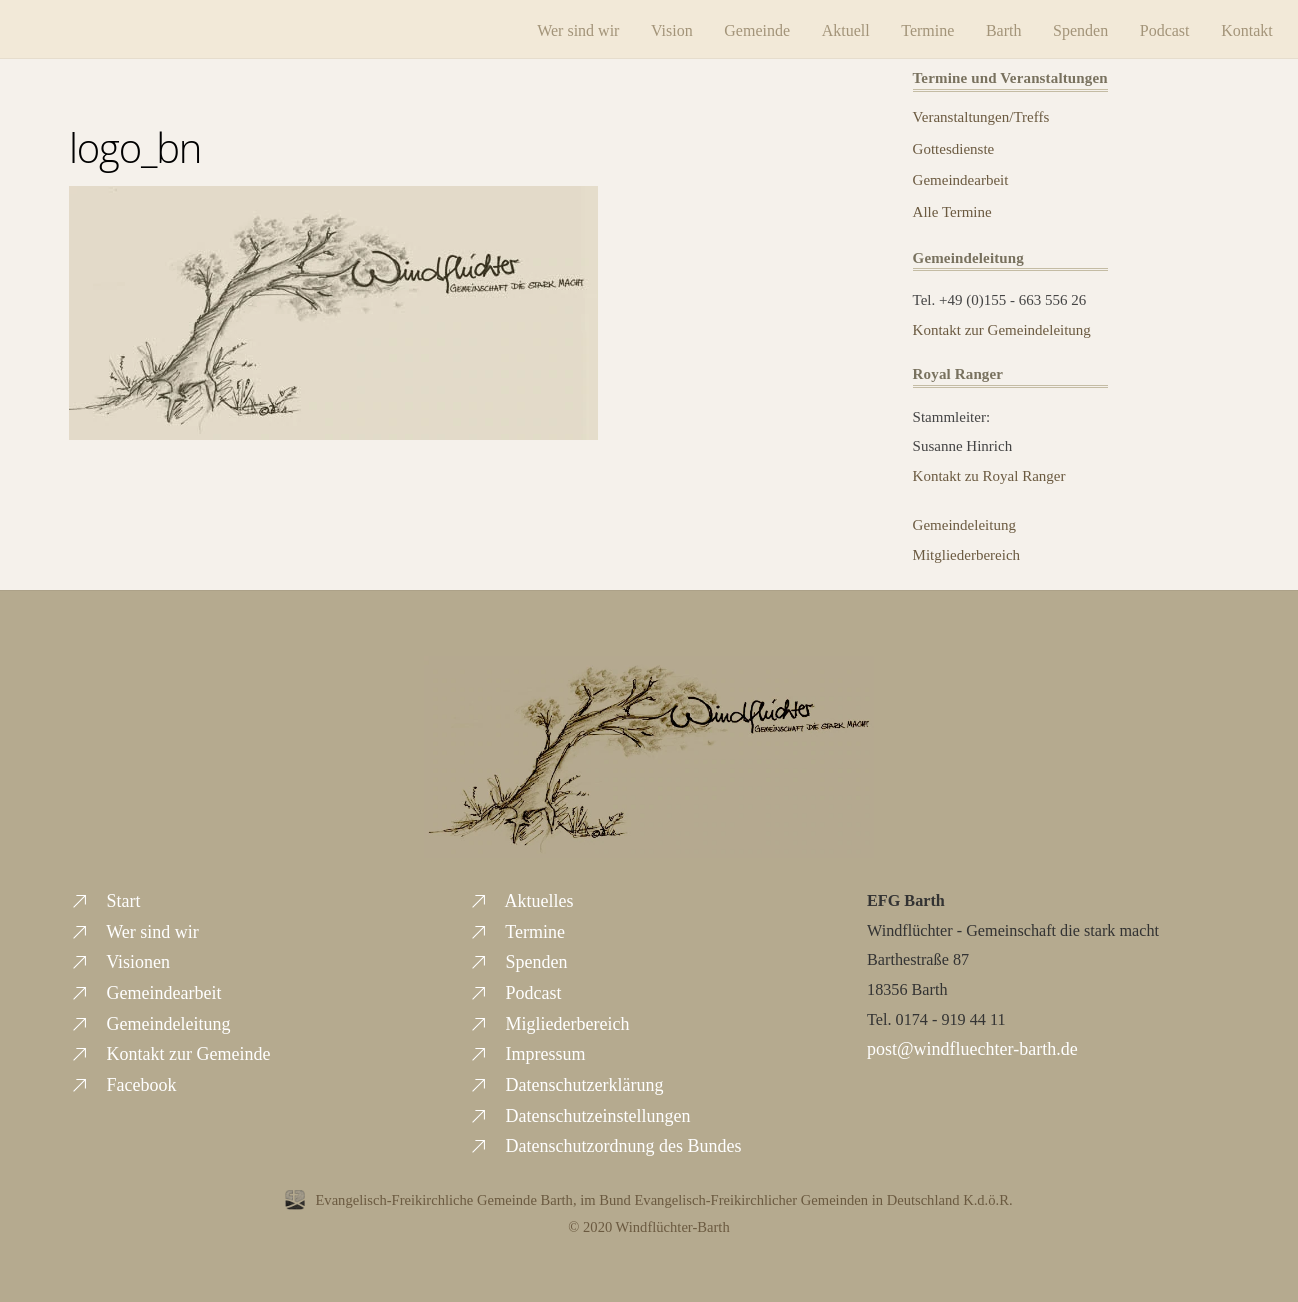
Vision (657, 27)
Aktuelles (521, 898)
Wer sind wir (563, 27)
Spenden (1065, 27)
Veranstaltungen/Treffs (981, 114)
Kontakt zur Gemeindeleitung (1002, 327)
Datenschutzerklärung (565, 1082)
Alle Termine (952, 209)
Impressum (527, 1052)
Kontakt (1232, 27)
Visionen (119, 960)
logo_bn (135, 144)
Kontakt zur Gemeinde (169, 1052)
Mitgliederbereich (966, 552)
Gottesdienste (954, 146)
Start (105, 898)
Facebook (122, 1082)
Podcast (1149, 27)
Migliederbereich (548, 1021)
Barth (988, 27)
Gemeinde (742, 27)
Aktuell (830, 27)
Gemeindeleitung (964, 522)
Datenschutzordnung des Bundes (604, 1144)
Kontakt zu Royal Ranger (989, 473)
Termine (912, 27)
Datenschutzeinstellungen (579, 1113)
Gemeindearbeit (961, 178)
